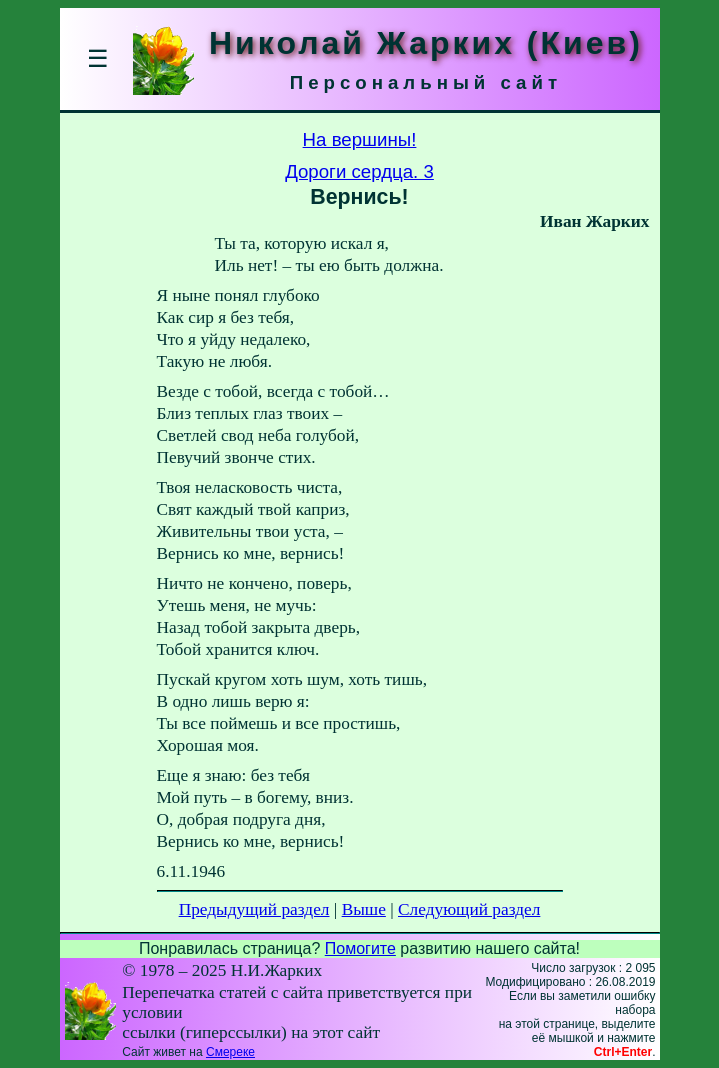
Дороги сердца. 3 (359, 171)
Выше (364, 909)
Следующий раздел (469, 909)
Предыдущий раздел (254, 909)
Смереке (230, 1052)
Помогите (360, 948)
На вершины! (360, 139)
